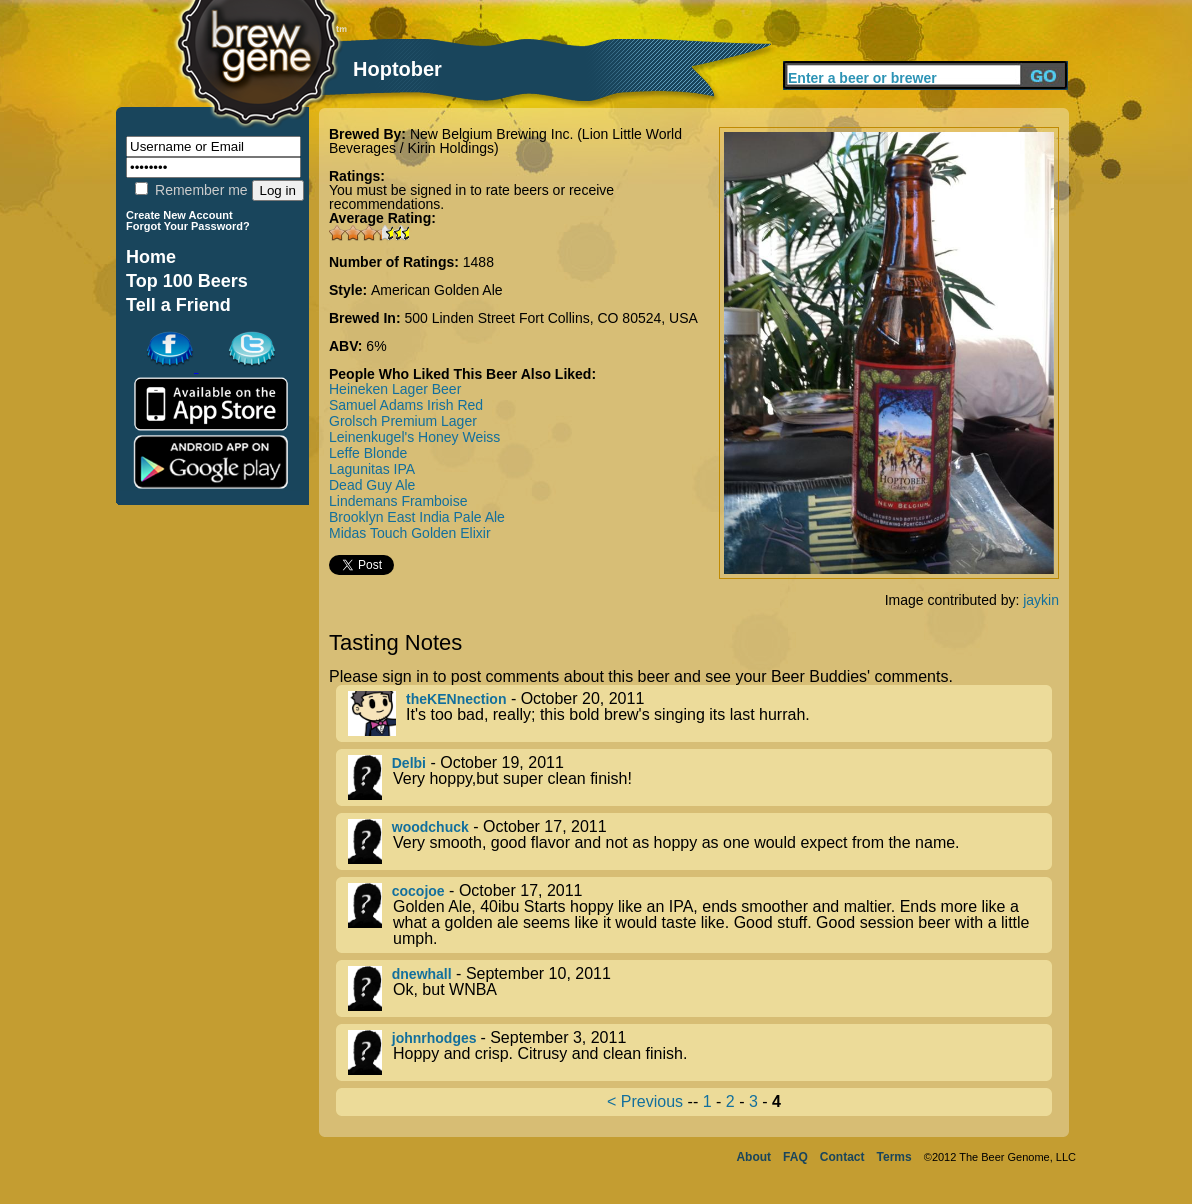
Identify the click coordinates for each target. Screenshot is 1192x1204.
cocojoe (418, 891)
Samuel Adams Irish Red (406, 405)
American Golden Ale (437, 290)
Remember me (191, 190)
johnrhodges (436, 1038)
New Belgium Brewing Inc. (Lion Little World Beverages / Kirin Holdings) (505, 141)
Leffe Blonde (368, 453)
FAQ (795, 1157)
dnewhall (422, 974)
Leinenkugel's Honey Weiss (414, 437)
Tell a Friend (178, 305)
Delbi (409, 763)
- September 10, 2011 (700, 988)
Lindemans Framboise (398, 501)
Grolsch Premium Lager (403, 421)
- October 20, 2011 (700, 713)
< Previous (645, 1101)
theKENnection (456, 699)
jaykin (1041, 600)
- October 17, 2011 (700, 841)
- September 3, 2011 (700, 1052)
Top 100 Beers (187, 281)
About (753, 1157)
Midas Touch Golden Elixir (410, 533)
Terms (894, 1157)
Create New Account (179, 215)
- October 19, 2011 (700, 777)
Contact (842, 1157)
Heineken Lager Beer (395, 389)
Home (151, 257)
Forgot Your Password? (188, 226)
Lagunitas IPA (372, 469)
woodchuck (430, 827)
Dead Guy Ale (372, 485)
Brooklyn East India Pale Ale (417, 517)
